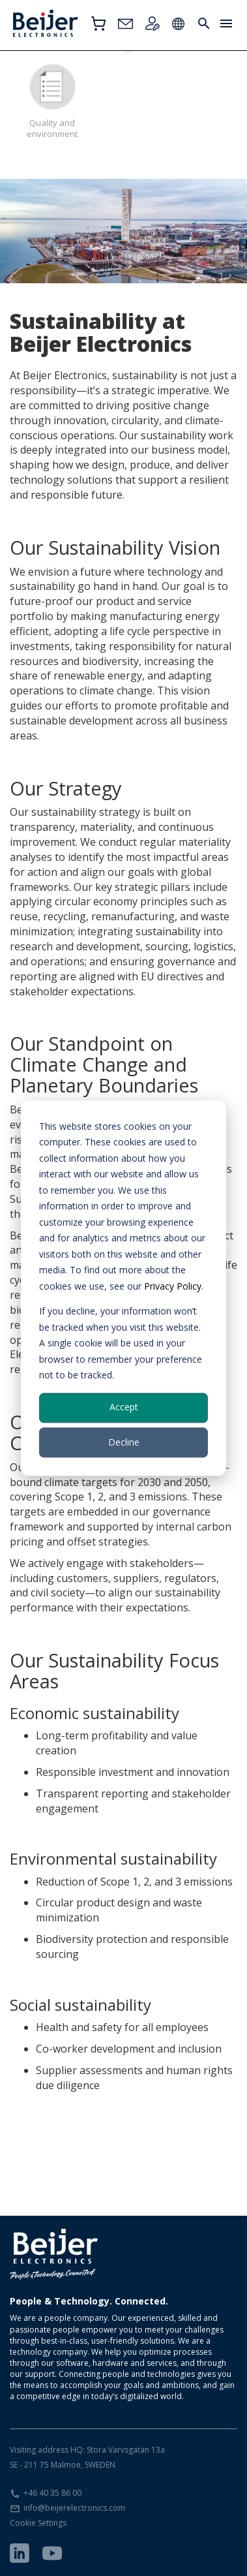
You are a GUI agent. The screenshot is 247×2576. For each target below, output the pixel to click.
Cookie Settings (38, 2522)
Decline (123, 1442)
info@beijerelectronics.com (74, 2507)
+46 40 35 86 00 (52, 2492)
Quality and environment (52, 101)
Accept (123, 1407)
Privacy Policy (172, 1286)
